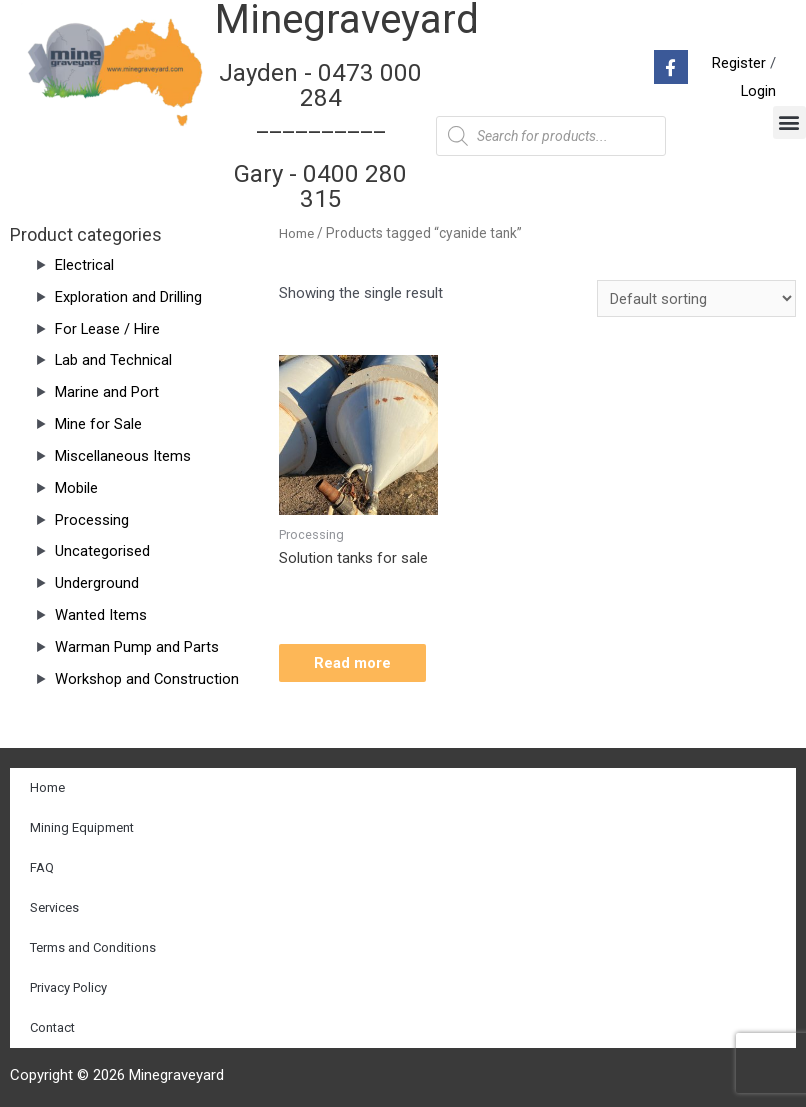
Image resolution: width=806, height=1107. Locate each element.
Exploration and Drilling (128, 296)
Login (758, 91)
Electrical (84, 264)
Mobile (76, 487)
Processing (92, 519)
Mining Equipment (82, 826)
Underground (97, 582)
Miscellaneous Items (123, 455)
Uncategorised (102, 550)
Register (739, 63)
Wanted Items (101, 614)
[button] (789, 121)
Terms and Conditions (93, 946)
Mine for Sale (98, 423)
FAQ (42, 866)
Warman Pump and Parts (137, 646)
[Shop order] (696, 297)
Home (297, 232)
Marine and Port (107, 391)
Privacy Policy (68, 986)
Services (54, 906)
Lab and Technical (114, 359)
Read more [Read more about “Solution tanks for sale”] (357, 663)
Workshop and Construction (147, 678)
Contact (52, 1026)
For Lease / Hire (108, 327)
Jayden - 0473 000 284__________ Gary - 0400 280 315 (321, 135)
